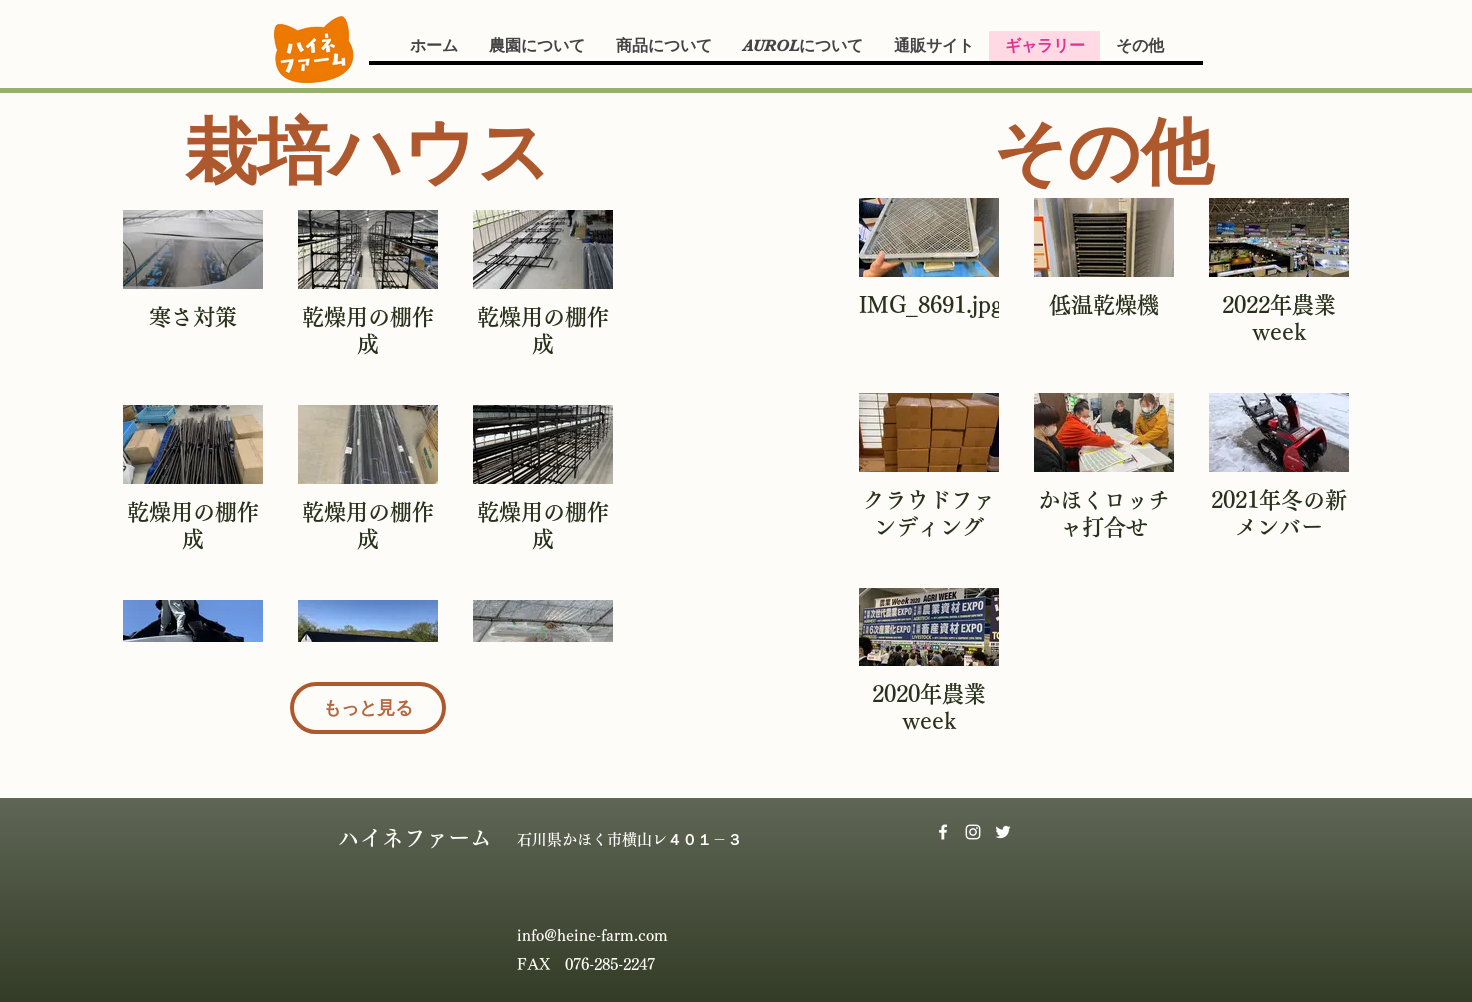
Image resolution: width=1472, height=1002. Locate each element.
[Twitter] (1003, 832)
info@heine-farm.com (592, 935)
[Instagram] (973, 832)
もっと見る (368, 708)
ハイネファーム (415, 838)
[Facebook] (943, 832)
